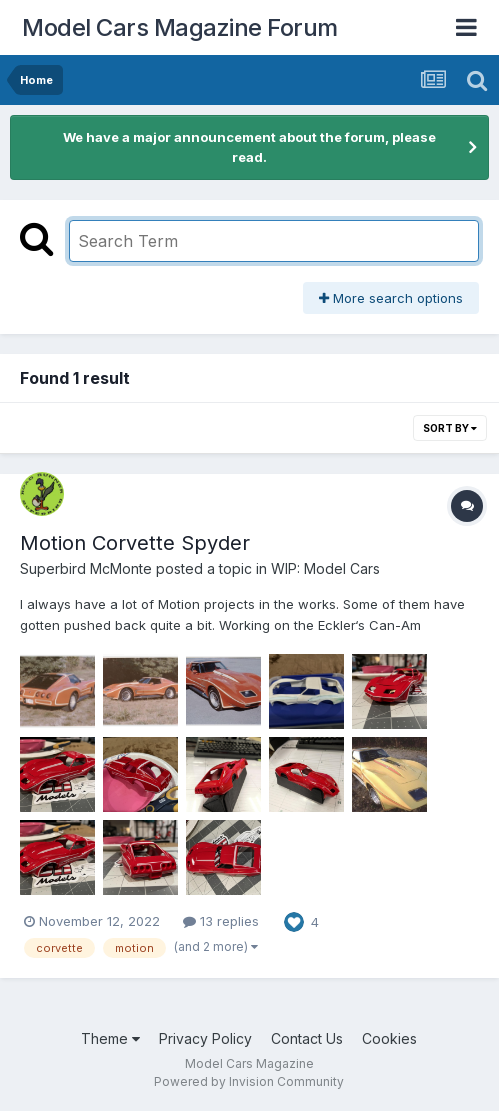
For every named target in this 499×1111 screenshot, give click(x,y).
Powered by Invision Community (249, 1081)
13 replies (221, 921)
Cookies (389, 1038)
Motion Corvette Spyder (135, 543)
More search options (391, 298)
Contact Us (307, 1038)
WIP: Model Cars (325, 568)
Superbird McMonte (86, 568)
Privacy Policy (205, 1038)
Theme (110, 1038)
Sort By (450, 428)
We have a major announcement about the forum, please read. (249, 147)
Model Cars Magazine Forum (180, 27)
